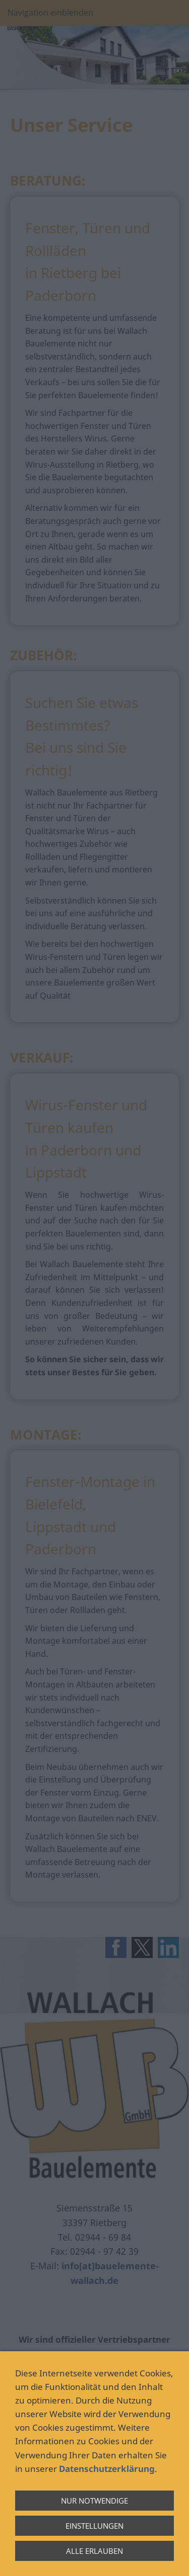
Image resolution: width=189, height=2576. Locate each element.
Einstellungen (94, 2526)
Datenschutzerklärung (107, 2468)
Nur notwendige (94, 2501)
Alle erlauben (94, 2551)
